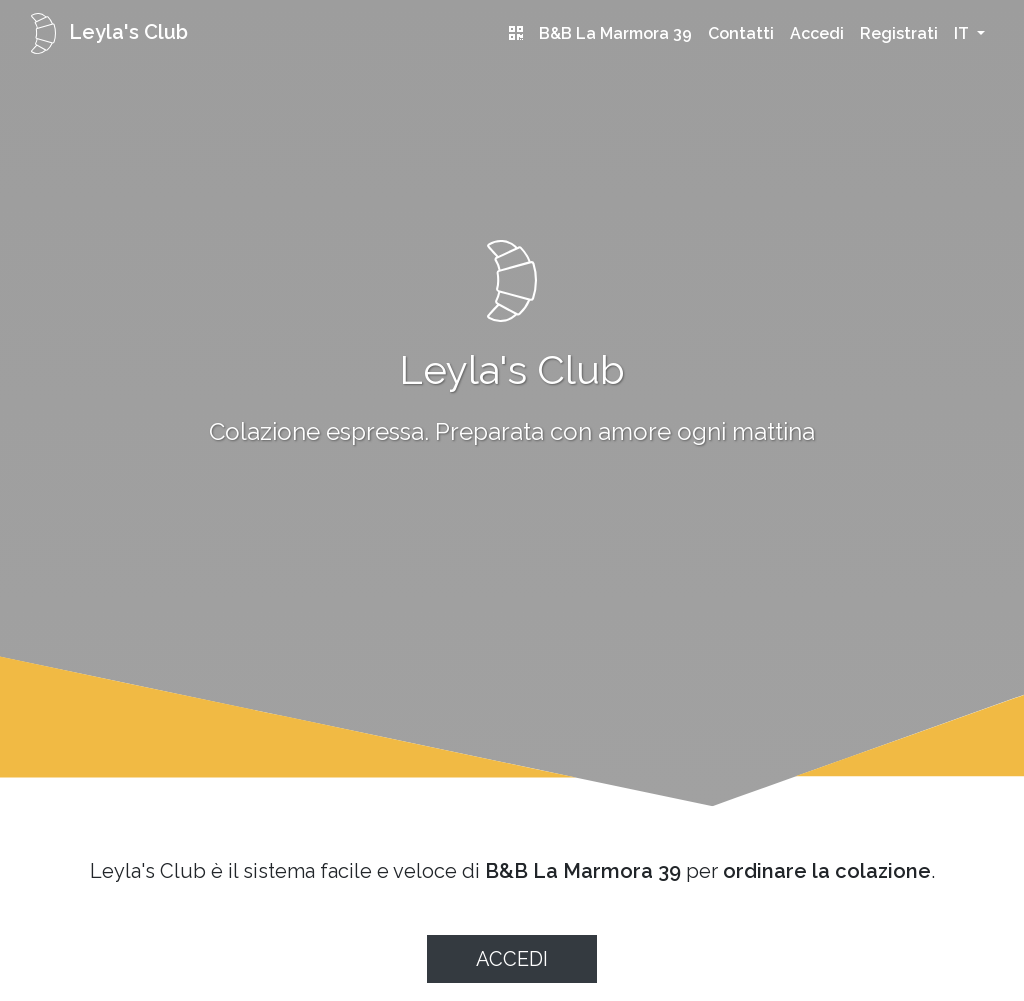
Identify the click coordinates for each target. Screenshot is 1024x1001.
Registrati (899, 33)
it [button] (963, 33)
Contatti (741, 33)
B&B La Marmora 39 (615, 33)
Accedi (817, 33)
